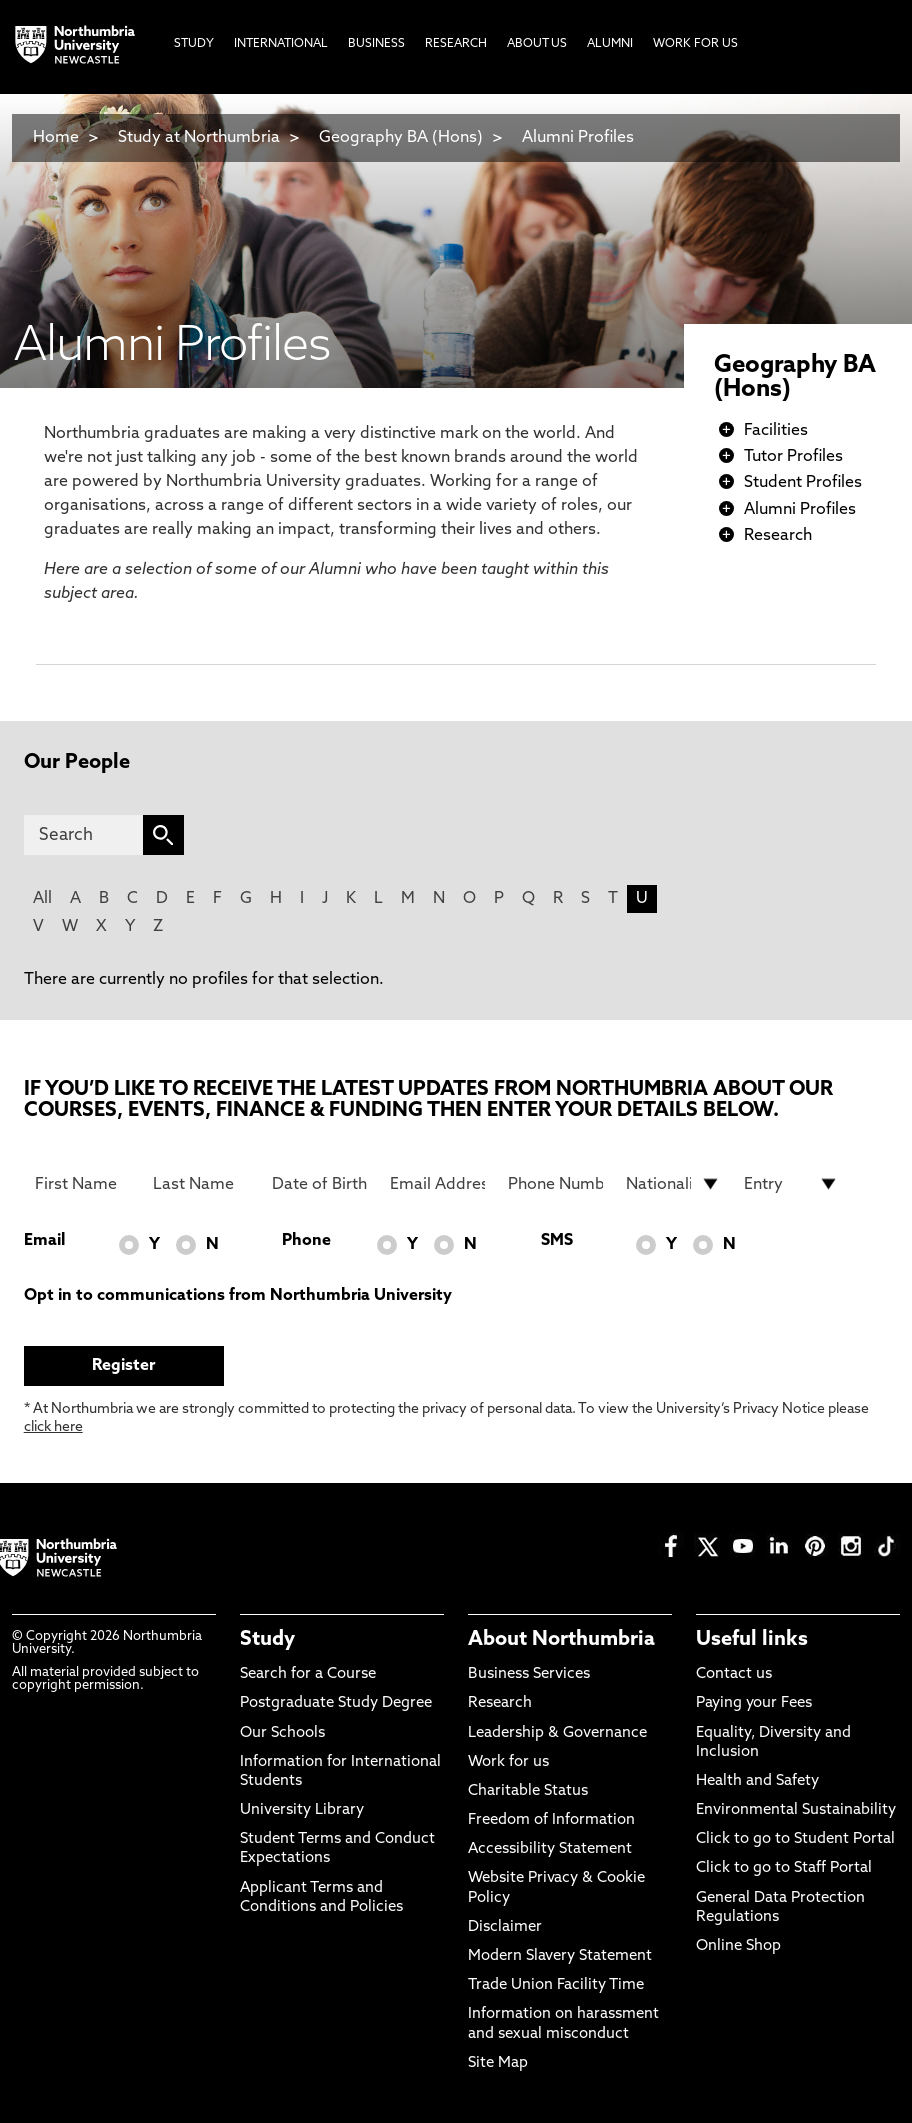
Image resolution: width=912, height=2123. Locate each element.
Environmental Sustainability (796, 1810)
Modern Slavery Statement (560, 1956)
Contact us (734, 1674)
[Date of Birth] (319, 1184)
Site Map (498, 2063)
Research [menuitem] (456, 44)
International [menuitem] (281, 44)
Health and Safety (757, 1781)
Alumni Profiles (578, 138)
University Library (302, 1810)
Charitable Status (528, 1791)
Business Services (529, 1674)
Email (44, 1241)
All (42, 899)
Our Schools (282, 1733)
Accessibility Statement (550, 1849)
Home (56, 138)
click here (53, 1427)
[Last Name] (200, 1184)
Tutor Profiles (793, 457)
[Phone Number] (555, 1184)
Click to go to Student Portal (795, 1839)
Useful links (752, 1640)
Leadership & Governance (557, 1733)
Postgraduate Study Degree (336, 1703)
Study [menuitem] (194, 44)
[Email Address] (437, 1184)
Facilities (776, 431)
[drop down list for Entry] (791, 1184)
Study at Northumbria (199, 138)
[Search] (83, 835)
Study (267, 1640)
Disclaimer (505, 1927)
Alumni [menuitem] (610, 44)
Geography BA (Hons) (401, 138)
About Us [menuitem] (537, 44)
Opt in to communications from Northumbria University (238, 1296)
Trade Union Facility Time (556, 1985)
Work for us (508, 1762)
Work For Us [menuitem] (695, 44)
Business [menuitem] (376, 44)
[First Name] (82, 1184)
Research (778, 536)
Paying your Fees (754, 1703)
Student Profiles (803, 483)
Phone (306, 1241)
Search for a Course (308, 1674)
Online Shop (738, 1946)
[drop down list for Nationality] (673, 1184)
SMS (557, 1241)
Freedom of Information (551, 1820)
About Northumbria (561, 1640)
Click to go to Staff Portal (784, 1868)
